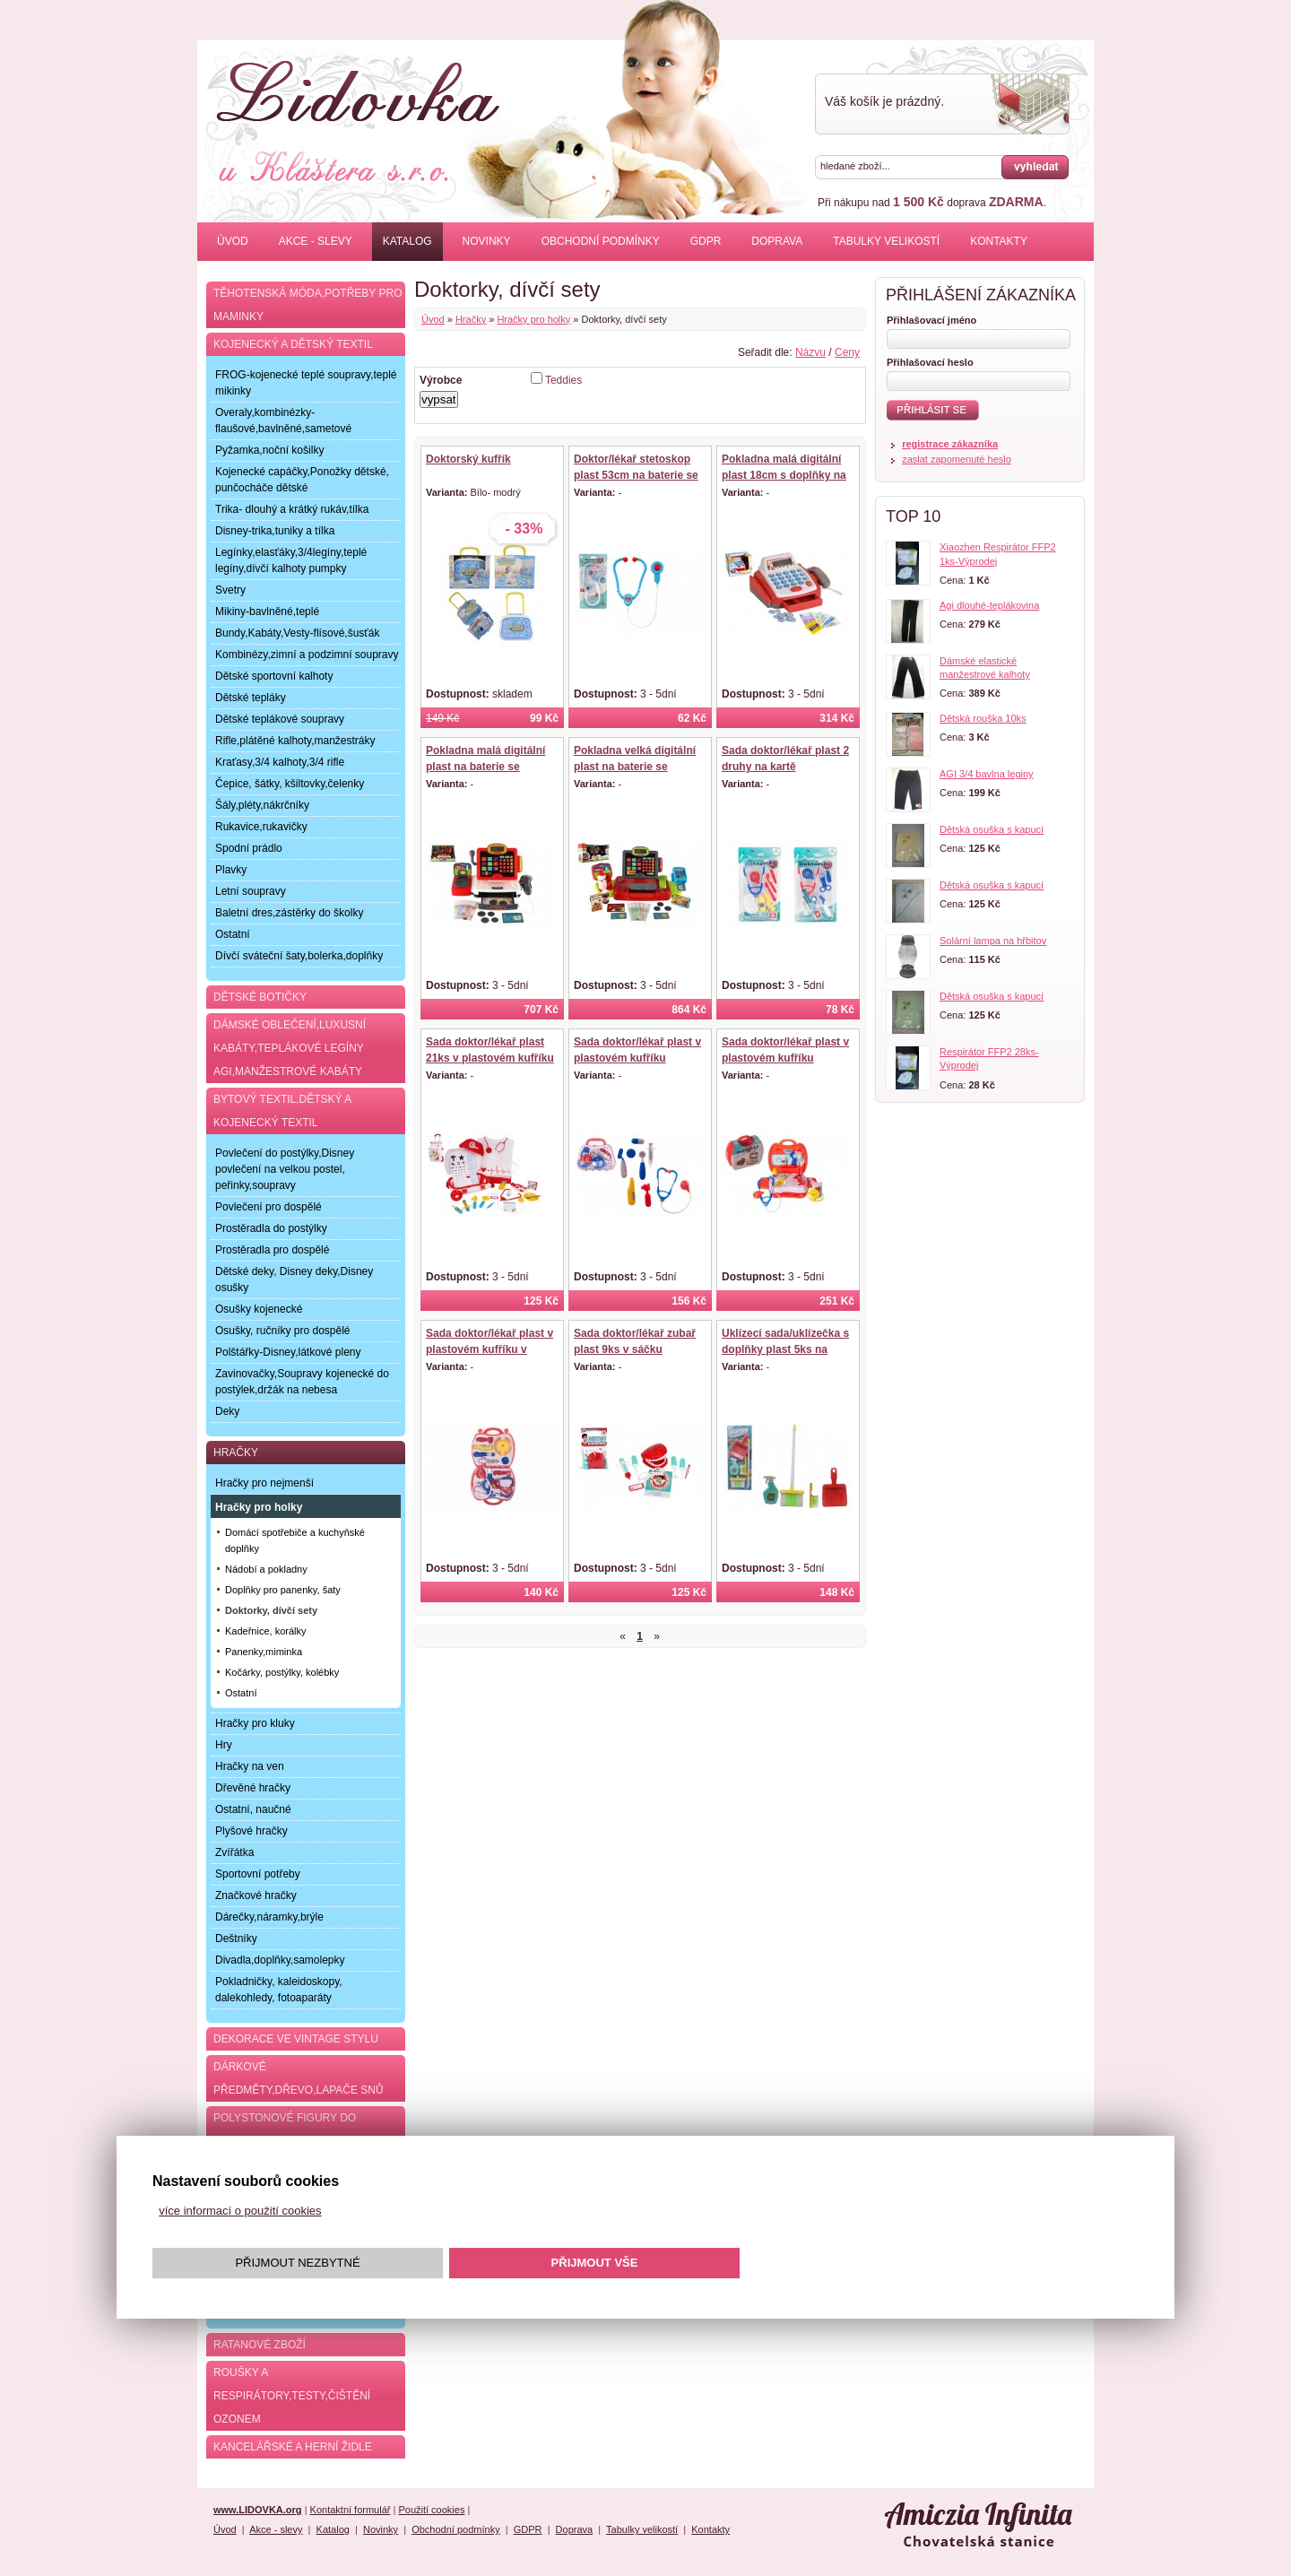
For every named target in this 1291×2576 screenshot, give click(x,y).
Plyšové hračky (251, 1831)
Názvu (810, 352)
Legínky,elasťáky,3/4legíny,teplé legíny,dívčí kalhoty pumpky (291, 560)
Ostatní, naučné (253, 1809)
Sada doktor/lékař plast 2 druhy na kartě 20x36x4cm (785, 766)
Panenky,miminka (263, 1651)
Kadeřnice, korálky (266, 1631)
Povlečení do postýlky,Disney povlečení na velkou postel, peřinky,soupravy (284, 1169)
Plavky (231, 869)
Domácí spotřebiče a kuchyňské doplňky (295, 1540)
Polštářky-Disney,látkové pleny (288, 1352)
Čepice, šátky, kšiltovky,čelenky (289, 783)
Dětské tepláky (250, 697)
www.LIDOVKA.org (257, 2509)
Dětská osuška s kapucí (992, 829)
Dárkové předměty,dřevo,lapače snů (298, 2078)
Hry (223, 1745)
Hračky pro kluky (255, 1723)
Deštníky (236, 1938)
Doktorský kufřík (468, 459)
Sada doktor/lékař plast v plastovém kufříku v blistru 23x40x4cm (489, 1349)
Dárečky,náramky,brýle (269, 1917)
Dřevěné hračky (252, 1788)
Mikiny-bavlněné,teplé (267, 611)
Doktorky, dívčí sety (271, 1610)
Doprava (776, 241)
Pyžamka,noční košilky (269, 450)
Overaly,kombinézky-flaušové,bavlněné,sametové (283, 420)
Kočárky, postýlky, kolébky (282, 1672)
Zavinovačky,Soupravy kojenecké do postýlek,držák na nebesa (302, 1381)
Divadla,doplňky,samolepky (280, 1960)
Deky (227, 1411)
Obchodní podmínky (601, 241)
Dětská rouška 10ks (983, 718)
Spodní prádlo (248, 848)
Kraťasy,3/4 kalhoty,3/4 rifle (279, 762)
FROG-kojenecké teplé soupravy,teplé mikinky (306, 383)
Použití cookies (431, 2509)
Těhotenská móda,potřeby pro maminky (307, 305)
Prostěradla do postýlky (271, 1228)
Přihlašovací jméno (931, 320)
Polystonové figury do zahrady (284, 2129)
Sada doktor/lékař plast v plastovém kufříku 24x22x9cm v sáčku (785, 1058)
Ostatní (232, 934)
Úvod (232, 241)
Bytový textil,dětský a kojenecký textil (282, 1111)
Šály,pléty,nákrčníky (262, 805)
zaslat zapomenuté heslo (956, 459)
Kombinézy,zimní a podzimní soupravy (307, 654)
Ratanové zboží (259, 2344)
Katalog (407, 241)
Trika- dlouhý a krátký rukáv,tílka (291, 509)
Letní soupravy (250, 891)
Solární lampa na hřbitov (993, 940)
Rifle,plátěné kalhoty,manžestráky (295, 740)
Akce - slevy (315, 241)
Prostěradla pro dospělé (272, 1250)
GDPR (706, 241)
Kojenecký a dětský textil (293, 344)
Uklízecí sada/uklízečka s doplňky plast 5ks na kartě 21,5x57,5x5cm (785, 1349)
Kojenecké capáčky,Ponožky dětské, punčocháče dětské (302, 479)
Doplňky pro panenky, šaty (283, 1589)
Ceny (847, 352)
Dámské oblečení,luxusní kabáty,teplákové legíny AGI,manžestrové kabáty (289, 1048)
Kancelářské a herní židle (292, 2447)
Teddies (563, 380)
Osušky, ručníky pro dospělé (283, 1330)
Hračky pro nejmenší (264, 1483)
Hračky (470, 319)
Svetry (230, 590)
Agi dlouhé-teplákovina (989, 605)
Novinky (487, 241)
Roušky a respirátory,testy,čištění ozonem (291, 2395)
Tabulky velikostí (886, 241)
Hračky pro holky (533, 319)
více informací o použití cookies (240, 2210)
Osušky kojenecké (258, 1309)
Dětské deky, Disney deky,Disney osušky (294, 1279)
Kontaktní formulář (350, 2509)
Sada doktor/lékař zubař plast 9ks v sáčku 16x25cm (635, 1349)
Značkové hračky (256, 1895)
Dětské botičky (260, 997)
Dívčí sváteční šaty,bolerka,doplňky (299, 956)
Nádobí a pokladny (266, 1569)
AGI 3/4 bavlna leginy (987, 773)
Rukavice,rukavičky (261, 826)
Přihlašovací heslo (930, 362)
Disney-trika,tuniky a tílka (274, 531)
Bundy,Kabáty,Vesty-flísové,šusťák (297, 633)
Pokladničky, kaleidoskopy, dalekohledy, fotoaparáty (278, 1989)
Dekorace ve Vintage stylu (295, 2039)
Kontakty (998, 241)
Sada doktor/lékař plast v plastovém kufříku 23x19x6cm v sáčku (637, 1058)
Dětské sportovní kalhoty (274, 676)
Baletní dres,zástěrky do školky (289, 912)
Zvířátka (234, 1852)
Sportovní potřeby (257, 1874)
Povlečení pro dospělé (268, 1207)
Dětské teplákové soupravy (279, 719)
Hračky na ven (249, 1766)
